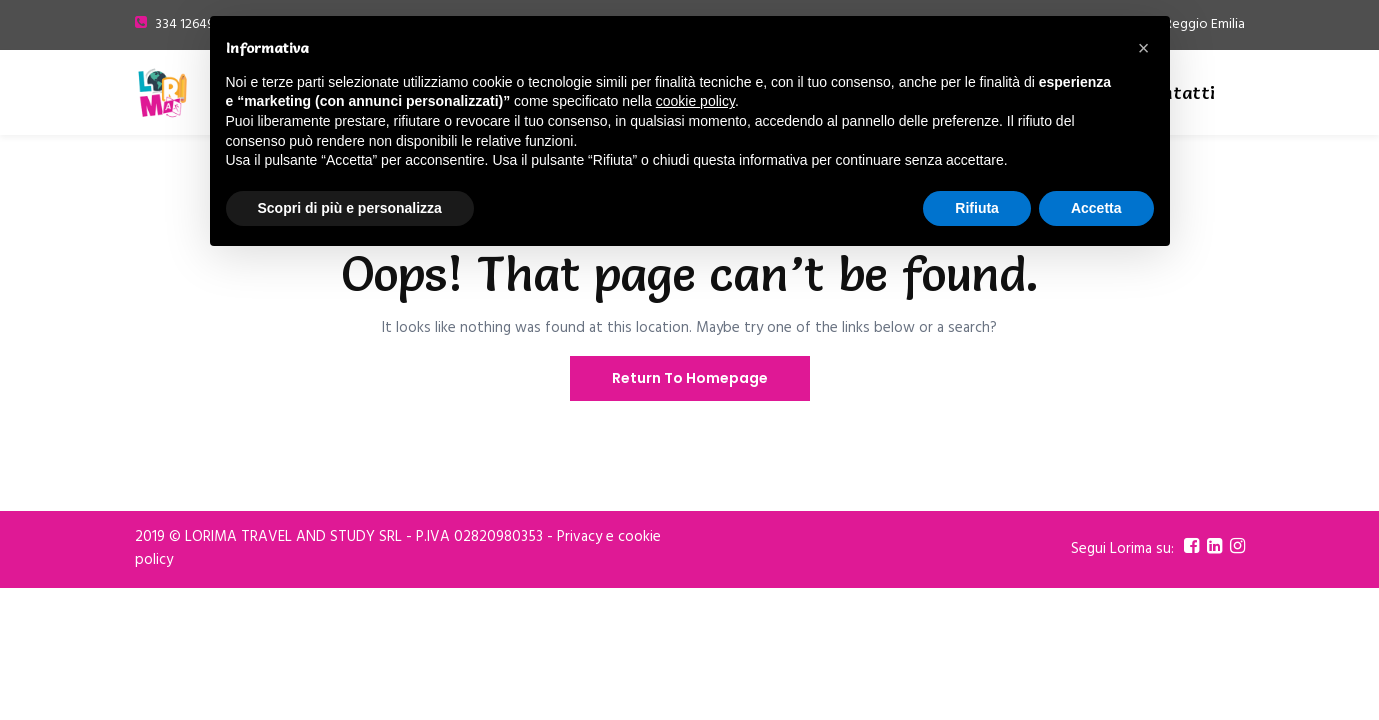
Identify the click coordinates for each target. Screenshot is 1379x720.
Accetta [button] (1096, 208)
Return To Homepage (690, 378)
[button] (1144, 48)
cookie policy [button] (695, 101)
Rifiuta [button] (977, 208)
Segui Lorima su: (1122, 549)
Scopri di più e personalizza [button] (350, 208)
